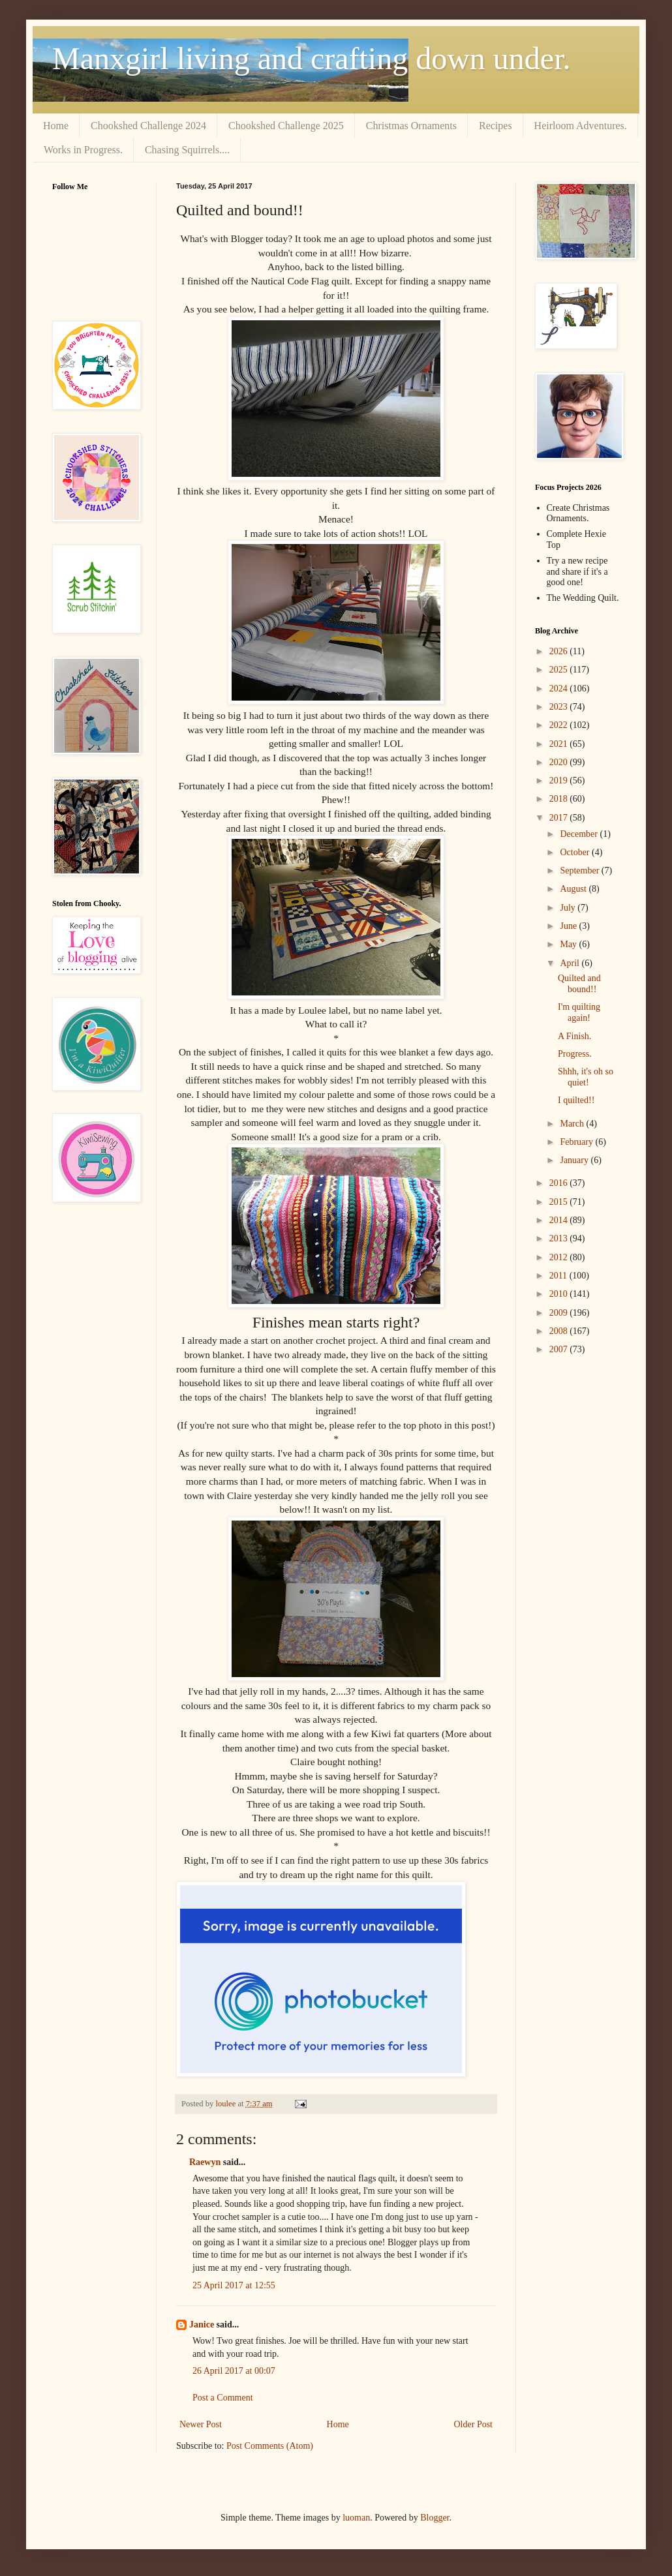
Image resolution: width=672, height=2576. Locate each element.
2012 (559, 1257)
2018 (559, 799)
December (580, 834)
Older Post (473, 2424)
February (577, 1142)
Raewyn (205, 2162)
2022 (559, 725)
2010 (559, 1294)
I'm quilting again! (579, 1012)
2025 (559, 669)
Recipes (495, 125)
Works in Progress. (83, 149)
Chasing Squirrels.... (187, 149)
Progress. (575, 1054)
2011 (559, 1275)
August (574, 889)
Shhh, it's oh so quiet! (585, 1077)
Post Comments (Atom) (269, 2446)
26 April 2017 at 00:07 (233, 2371)
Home (56, 125)
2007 (559, 1349)
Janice (201, 2324)
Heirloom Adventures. (580, 125)
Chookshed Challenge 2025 (286, 125)
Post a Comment (222, 2397)
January (575, 1160)
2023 (559, 707)
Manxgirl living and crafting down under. (311, 58)
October (576, 852)
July (568, 908)
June (569, 926)
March (573, 1124)
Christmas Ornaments (411, 125)
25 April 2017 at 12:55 (233, 2285)
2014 (559, 1220)
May (569, 944)
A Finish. (574, 1036)
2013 (559, 1238)
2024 (559, 688)
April (570, 963)
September (580, 870)
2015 (559, 1202)
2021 (559, 744)
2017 (559, 818)
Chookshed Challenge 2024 (148, 125)
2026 (559, 651)
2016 (559, 1183)
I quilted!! (576, 1100)
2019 (559, 780)
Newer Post (200, 2424)
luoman (356, 2518)
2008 (559, 1331)
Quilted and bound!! (579, 983)
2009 (559, 1313)
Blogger (434, 2518)
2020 (559, 762)
